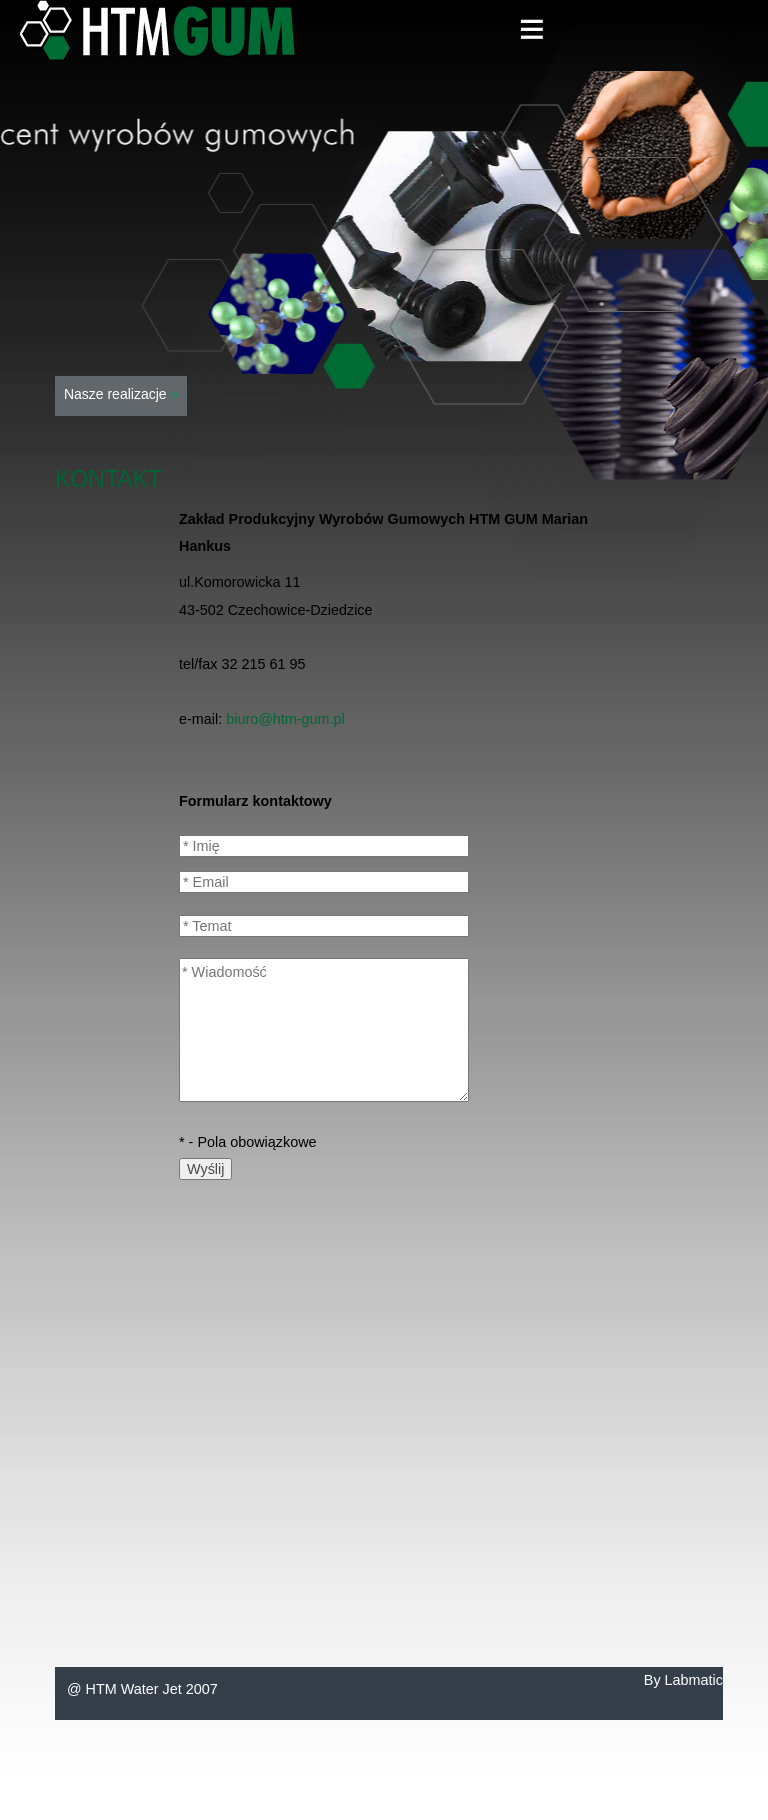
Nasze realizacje (121, 394)
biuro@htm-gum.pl (285, 719)
